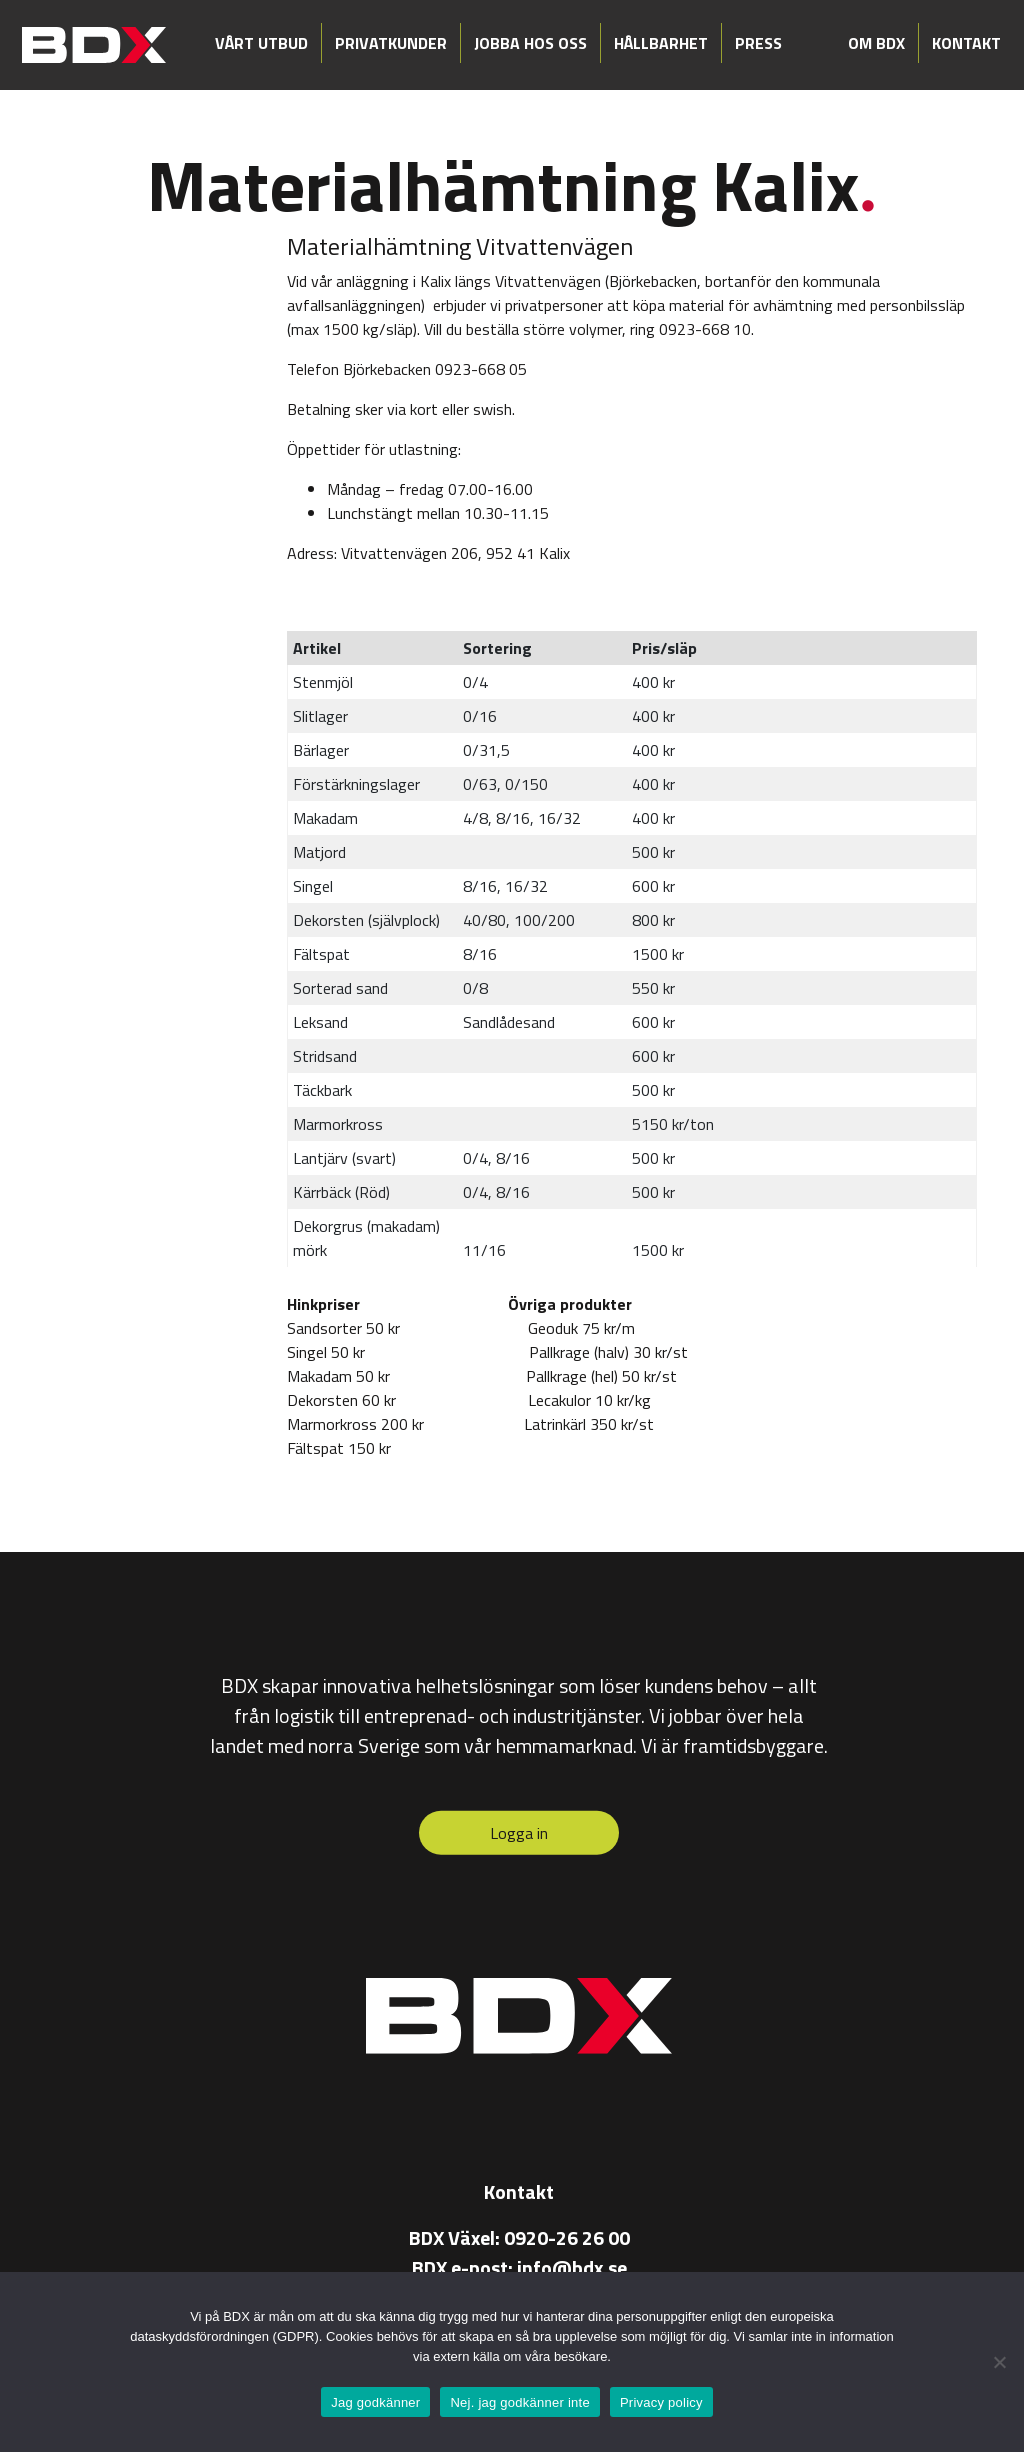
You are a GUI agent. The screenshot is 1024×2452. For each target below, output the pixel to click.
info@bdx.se (572, 2267)
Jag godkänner (375, 2402)
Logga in (519, 1833)
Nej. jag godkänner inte (519, 2402)
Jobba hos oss (530, 43)
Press (758, 43)
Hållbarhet (661, 43)
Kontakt (966, 43)
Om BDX (876, 43)
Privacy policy (661, 2402)
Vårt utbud (261, 43)
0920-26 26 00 (567, 2237)
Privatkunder (391, 43)
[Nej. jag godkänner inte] (999, 2362)
